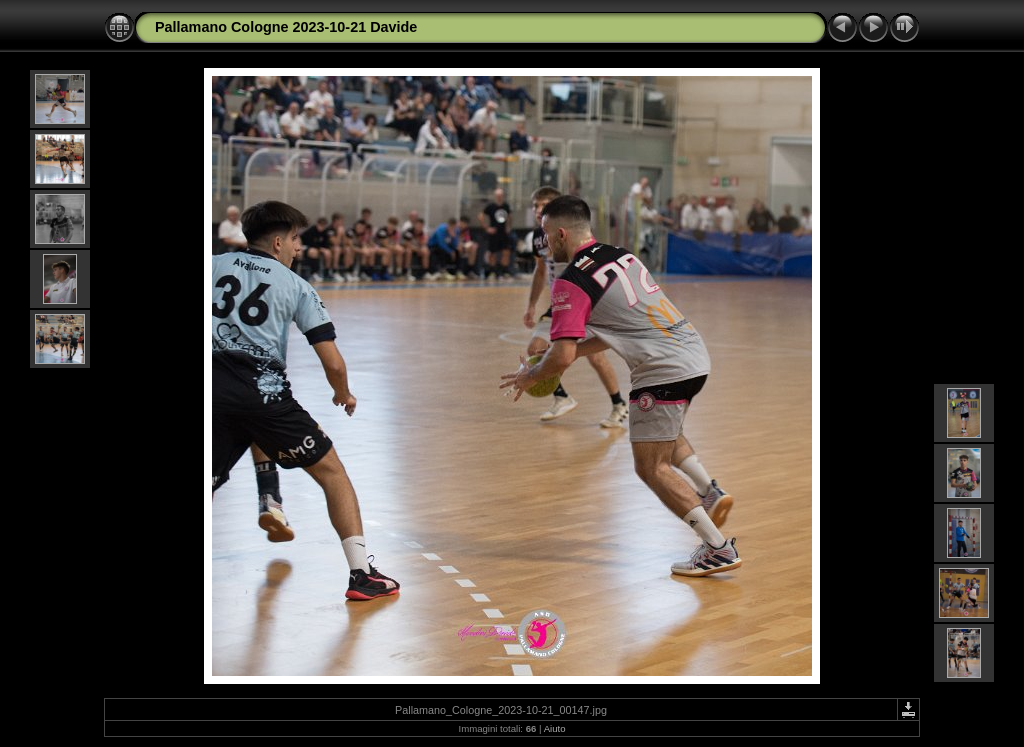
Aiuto (555, 728)
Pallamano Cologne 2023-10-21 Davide (286, 27)
